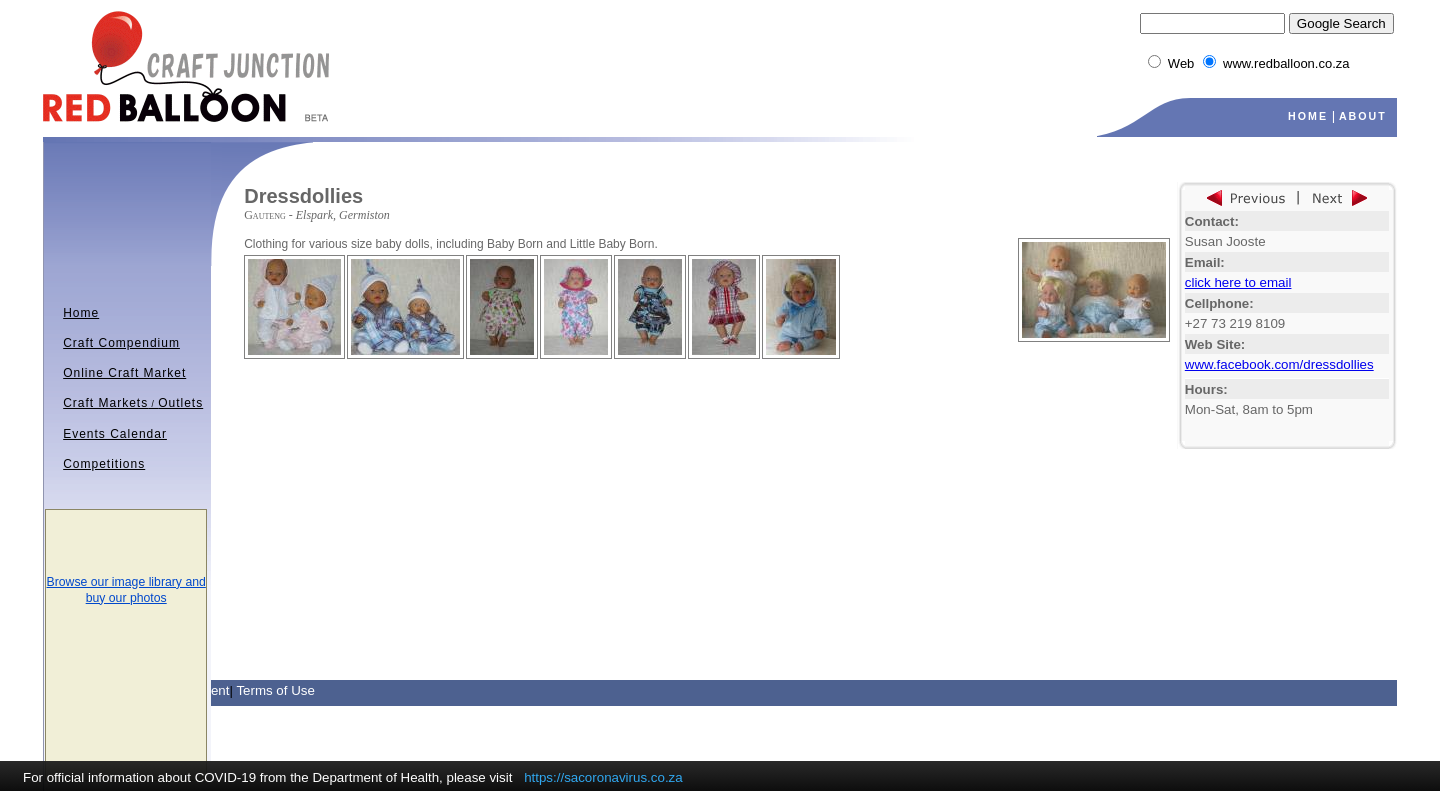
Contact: (1212, 221)
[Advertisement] (478, 389)
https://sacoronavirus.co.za (603, 777)
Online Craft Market (124, 373)
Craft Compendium (121, 343)
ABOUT (1363, 116)
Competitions (104, 464)
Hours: (1206, 389)
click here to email (1238, 282)
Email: (1205, 262)
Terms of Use (275, 690)
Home (81, 313)
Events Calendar (115, 434)
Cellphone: (1219, 303)
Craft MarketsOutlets (133, 403)
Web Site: (1215, 344)
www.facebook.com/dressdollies (1279, 364)
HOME (1308, 116)
